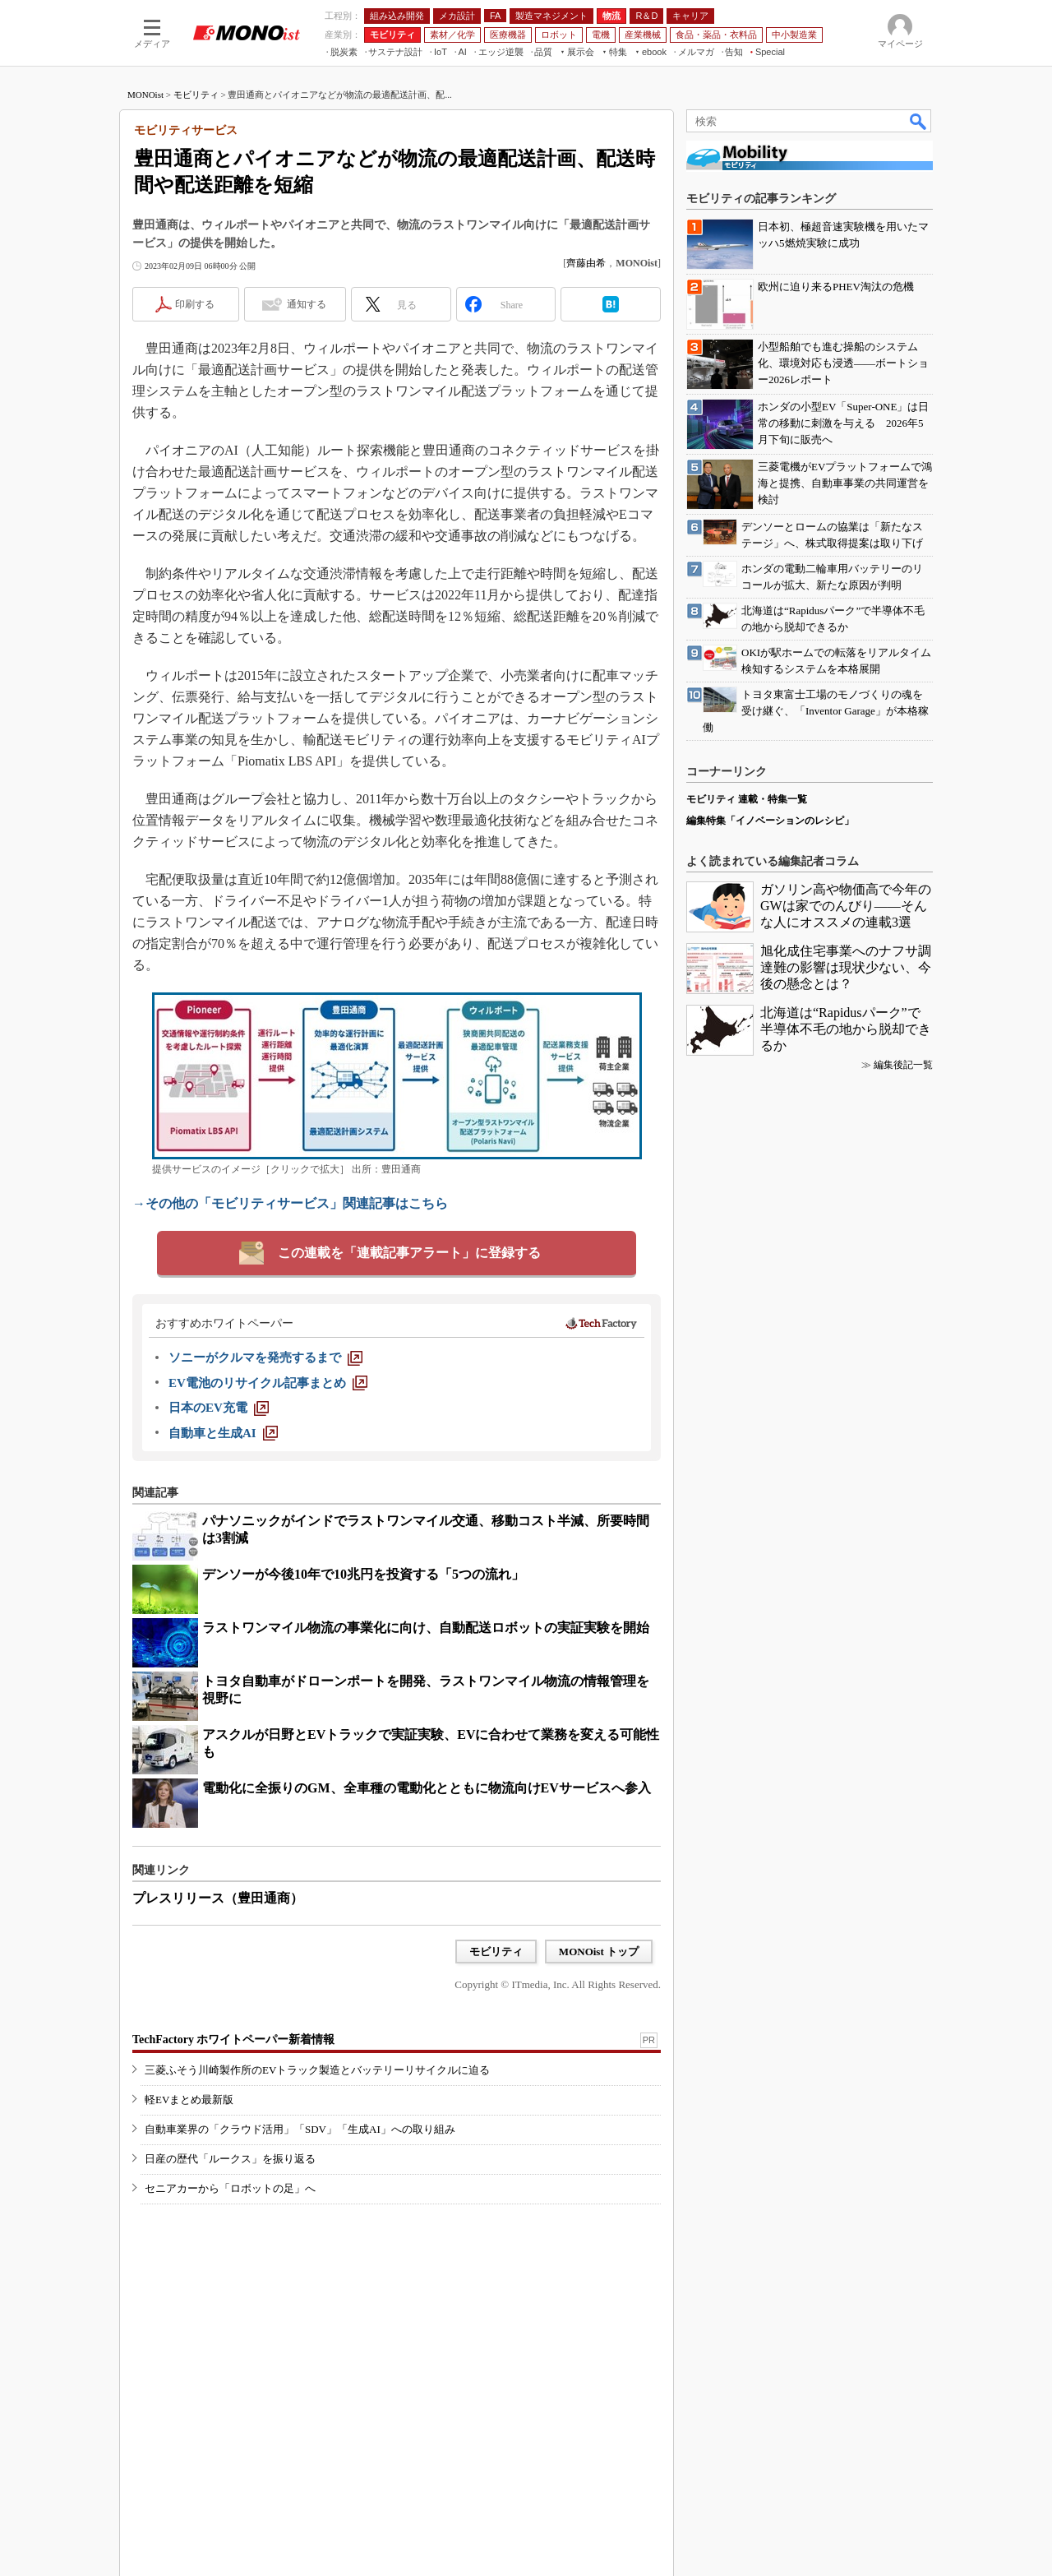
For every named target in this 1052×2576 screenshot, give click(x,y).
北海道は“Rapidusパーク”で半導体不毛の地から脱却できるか (845, 1029)
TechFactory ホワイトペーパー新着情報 (233, 2039)
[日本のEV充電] (218, 1407)
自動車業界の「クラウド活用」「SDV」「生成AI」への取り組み (300, 2129)
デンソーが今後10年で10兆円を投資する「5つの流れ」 (363, 1574)
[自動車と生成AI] (223, 1433)
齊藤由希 (586, 263)
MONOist (145, 94)
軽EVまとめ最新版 (189, 2099)
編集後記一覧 (903, 1065)
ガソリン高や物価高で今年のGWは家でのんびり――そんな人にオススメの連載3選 (845, 905)
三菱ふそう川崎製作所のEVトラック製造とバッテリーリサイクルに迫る (317, 2070)
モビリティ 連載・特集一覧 (746, 799)
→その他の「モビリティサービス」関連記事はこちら (290, 1203)
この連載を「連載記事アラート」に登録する (409, 1253)
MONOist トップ (599, 1951)
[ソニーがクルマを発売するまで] (265, 1357)
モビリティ (196, 94)
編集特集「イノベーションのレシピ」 (770, 820)
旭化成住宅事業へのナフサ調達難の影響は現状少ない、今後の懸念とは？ (845, 967)
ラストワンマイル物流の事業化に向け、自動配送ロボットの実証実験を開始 (425, 1628)
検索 (919, 120)
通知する (306, 304)
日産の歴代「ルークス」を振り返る (230, 2159)
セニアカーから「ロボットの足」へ (230, 2188)
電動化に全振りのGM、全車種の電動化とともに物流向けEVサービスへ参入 (426, 1788)
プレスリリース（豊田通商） (217, 1898)
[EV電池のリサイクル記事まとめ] (267, 1383)
